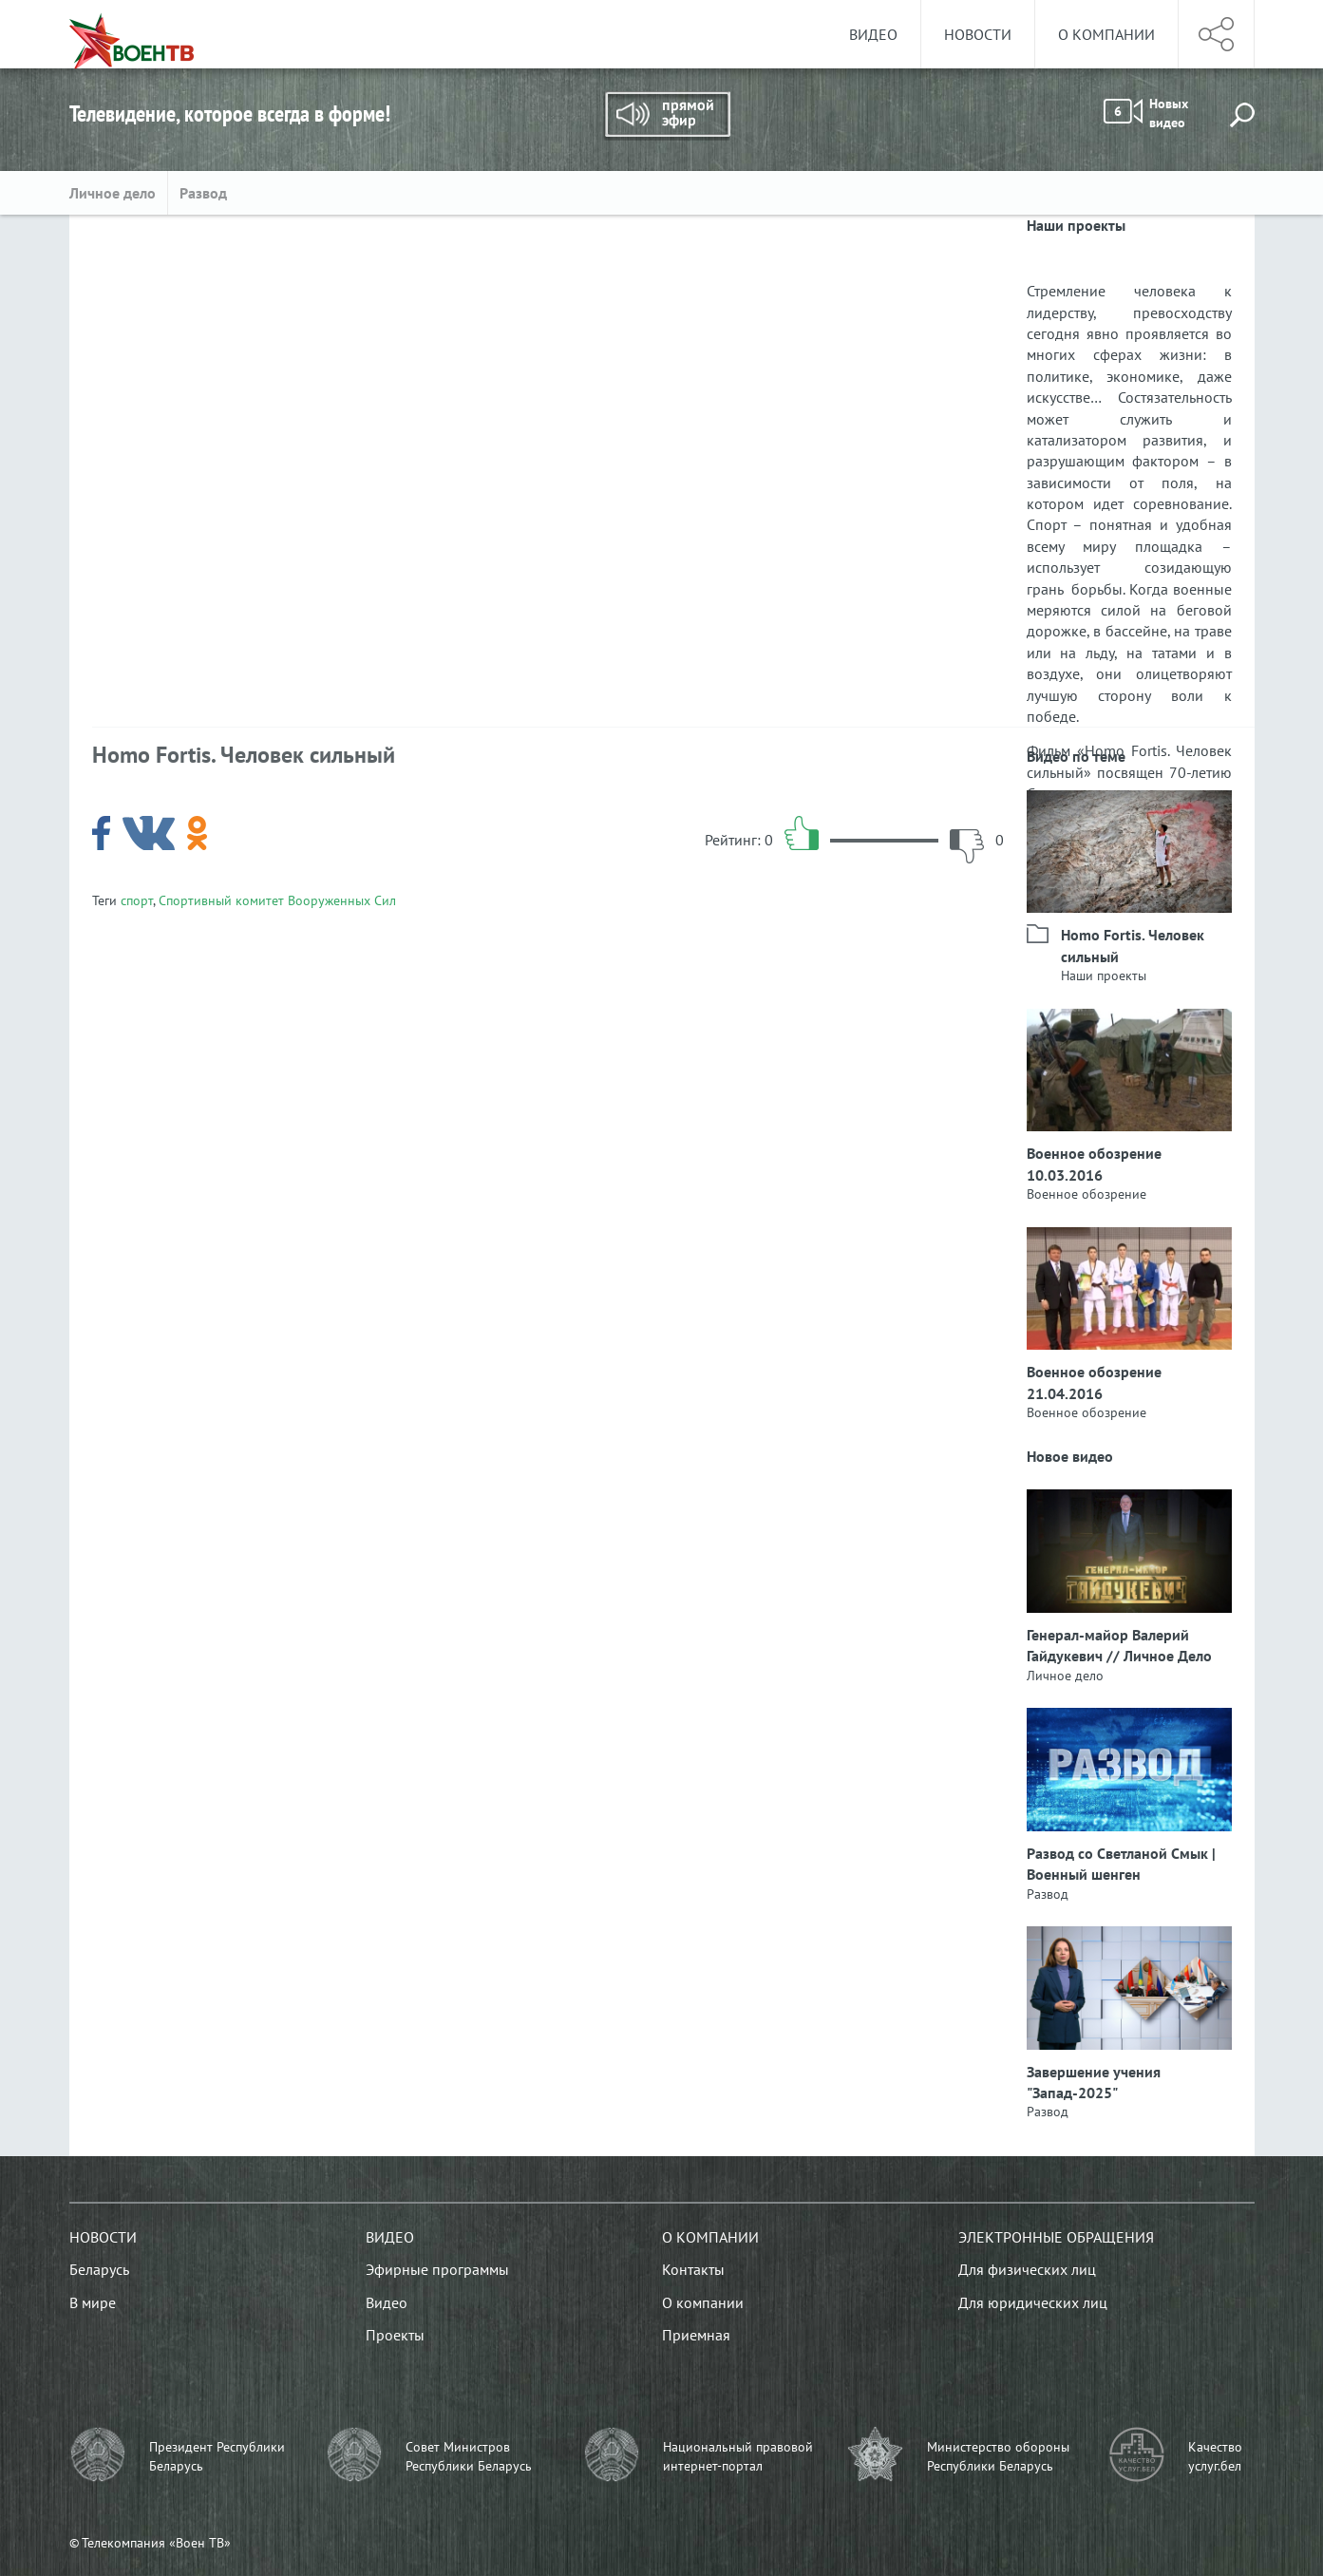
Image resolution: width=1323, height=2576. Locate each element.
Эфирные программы (437, 2269)
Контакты (693, 2269)
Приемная (696, 2334)
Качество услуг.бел (1215, 2456)
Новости (977, 34)
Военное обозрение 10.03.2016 (1094, 1164)
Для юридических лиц (1032, 2302)
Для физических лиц (1027, 2269)
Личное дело (112, 192)
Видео (873, 34)
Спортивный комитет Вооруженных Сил (277, 900)
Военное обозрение (1086, 1194)
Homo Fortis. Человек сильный (1132, 945)
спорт (137, 900)
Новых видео (1146, 113)
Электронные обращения (1056, 2236)
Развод (203, 192)
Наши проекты (1103, 975)
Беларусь (99, 2269)
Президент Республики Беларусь (217, 2456)
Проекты (395, 2334)
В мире (92, 2302)
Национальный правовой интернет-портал (738, 2456)
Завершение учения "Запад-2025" (1094, 2082)
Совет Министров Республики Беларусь (469, 2456)
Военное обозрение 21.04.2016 (1094, 1382)
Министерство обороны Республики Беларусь (998, 2456)
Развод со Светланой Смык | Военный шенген (1121, 1864)
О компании (1106, 34)
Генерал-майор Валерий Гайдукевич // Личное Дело (1119, 1645)
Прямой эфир (666, 116)
